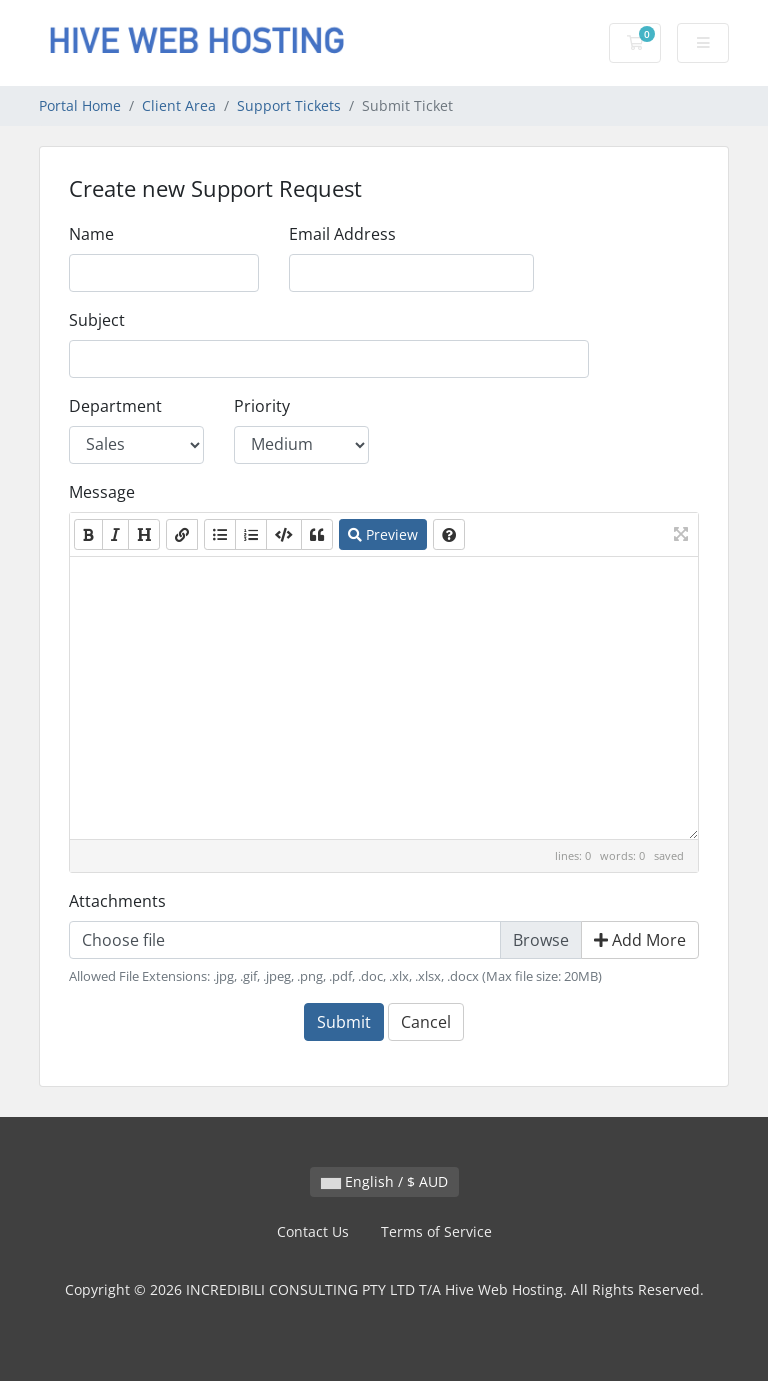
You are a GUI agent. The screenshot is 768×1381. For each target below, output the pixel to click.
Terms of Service (436, 1231)
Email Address (342, 234)
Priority (262, 406)
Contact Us (313, 1231)
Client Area (179, 105)
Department (115, 406)
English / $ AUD (384, 1181)
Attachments (117, 901)
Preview (383, 534)
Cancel (426, 1022)
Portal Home (80, 105)
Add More (640, 940)
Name (91, 234)
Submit (344, 1022)
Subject (97, 320)
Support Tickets (289, 105)
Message (102, 492)
